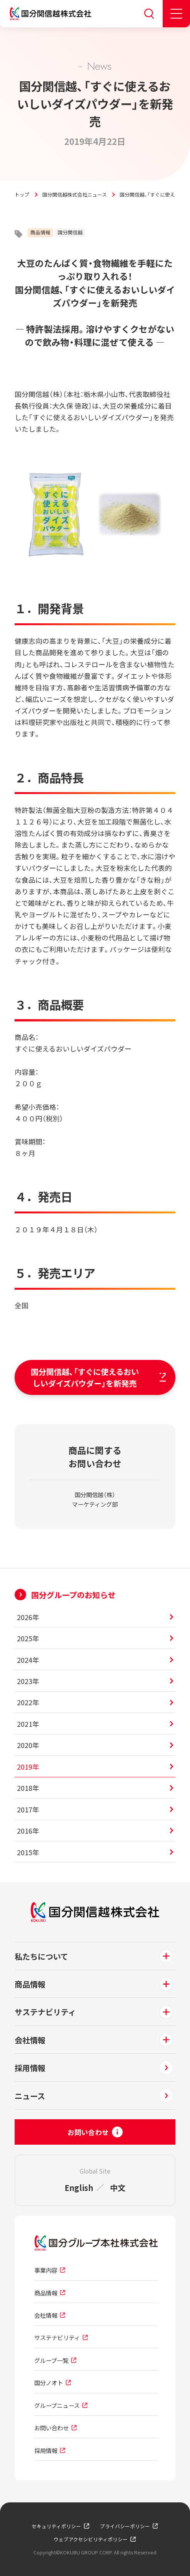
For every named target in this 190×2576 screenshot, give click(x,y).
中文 (117, 2187)
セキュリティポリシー (56, 2526)
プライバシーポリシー (125, 2526)
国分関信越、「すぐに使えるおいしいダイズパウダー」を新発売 (90, 1377)
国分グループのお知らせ (73, 1594)
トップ (22, 194)
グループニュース (57, 2405)
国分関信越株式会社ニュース (74, 194)
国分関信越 (70, 232)
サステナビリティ (45, 2011)
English (79, 2187)
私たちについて (41, 1956)
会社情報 (30, 2040)
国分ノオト (48, 2382)
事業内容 (45, 2270)
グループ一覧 (51, 2360)
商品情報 (40, 232)
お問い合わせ (51, 2427)
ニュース (30, 2096)
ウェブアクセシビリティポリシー (90, 2539)
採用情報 (30, 2067)
